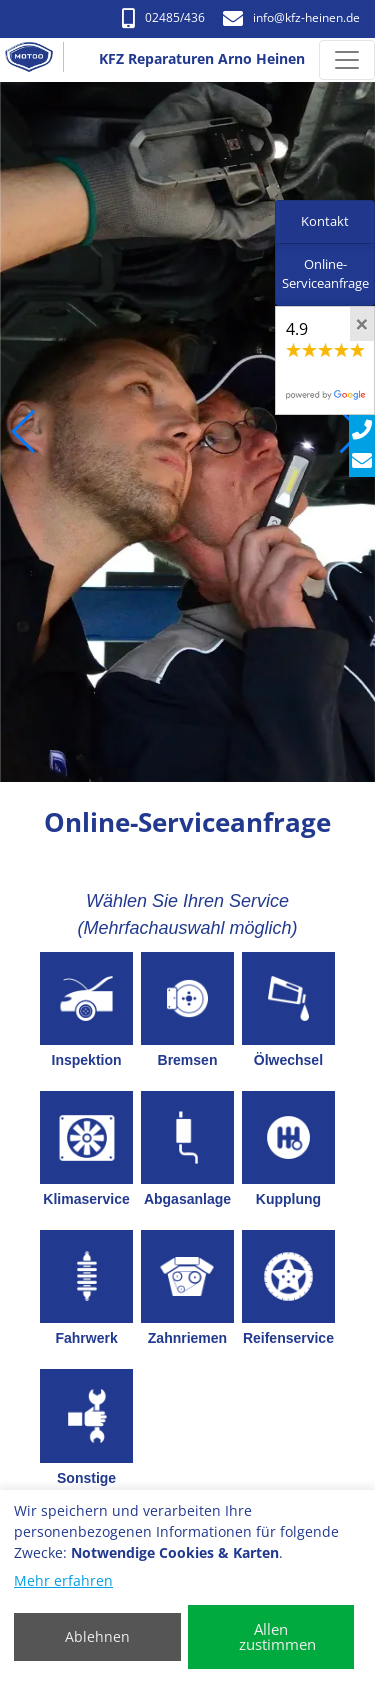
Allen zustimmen (277, 1636)
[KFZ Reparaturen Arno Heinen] (37, 60)
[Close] (362, 324)
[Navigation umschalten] (347, 60)
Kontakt (325, 221)
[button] (23, 432)
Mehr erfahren (63, 1580)
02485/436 (163, 17)
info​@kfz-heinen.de (291, 17)
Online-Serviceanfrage (325, 274)
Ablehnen (97, 1636)
